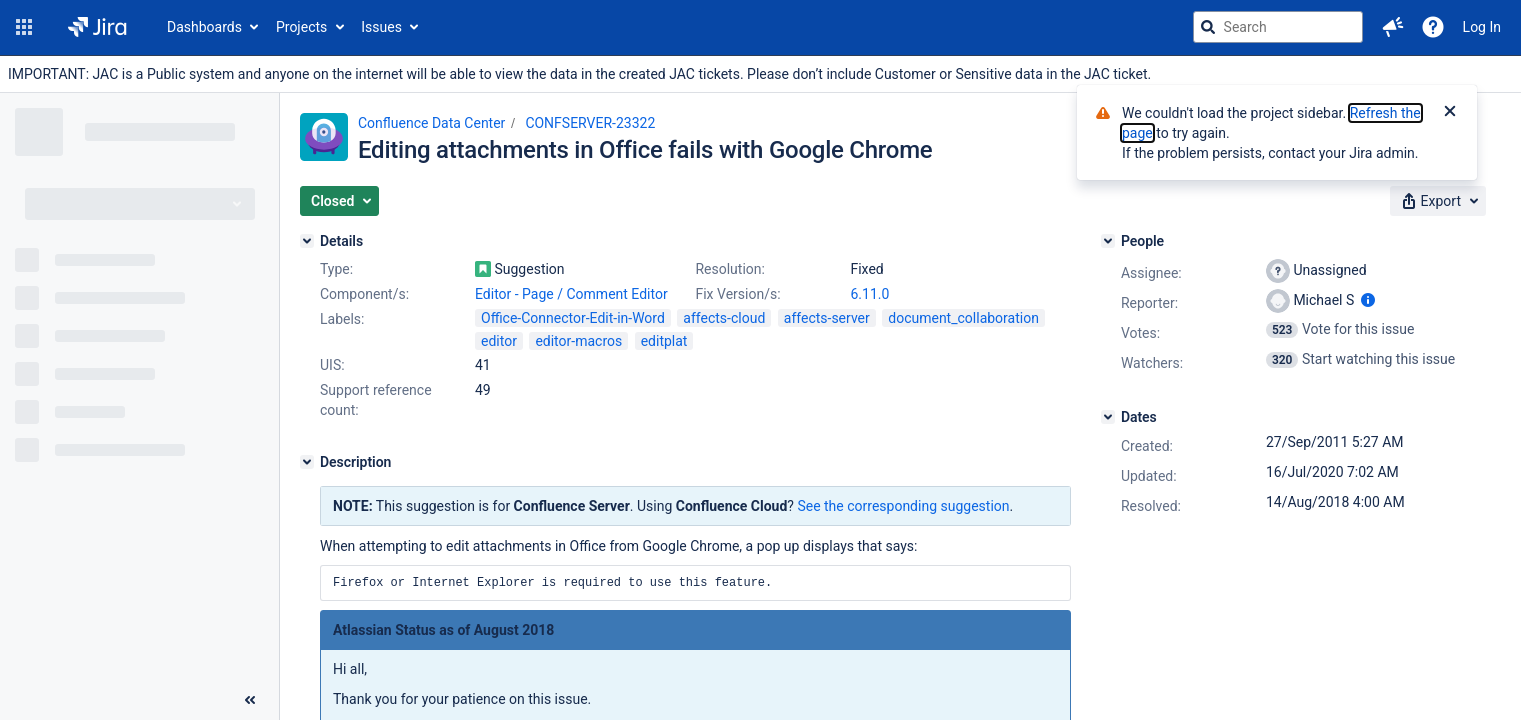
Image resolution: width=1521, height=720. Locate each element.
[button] (24, 27)
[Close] (1450, 113)
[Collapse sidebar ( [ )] (250, 700)
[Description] (307, 462)
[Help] (1433, 27)
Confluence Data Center (431, 123)
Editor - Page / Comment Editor (571, 294)
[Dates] (1108, 417)
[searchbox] (1278, 27)
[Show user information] (1368, 300)
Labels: (342, 319)
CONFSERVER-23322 (590, 123)
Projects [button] (301, 27)
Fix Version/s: (737, 294)
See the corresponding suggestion (903, 506)
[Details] (307, 241)
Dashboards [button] (204, 27)
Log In (1482, 27)
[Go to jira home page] (97, 27)
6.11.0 (869, 294)
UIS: (332, 365)
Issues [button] (381, 27)
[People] (1108, 241)
